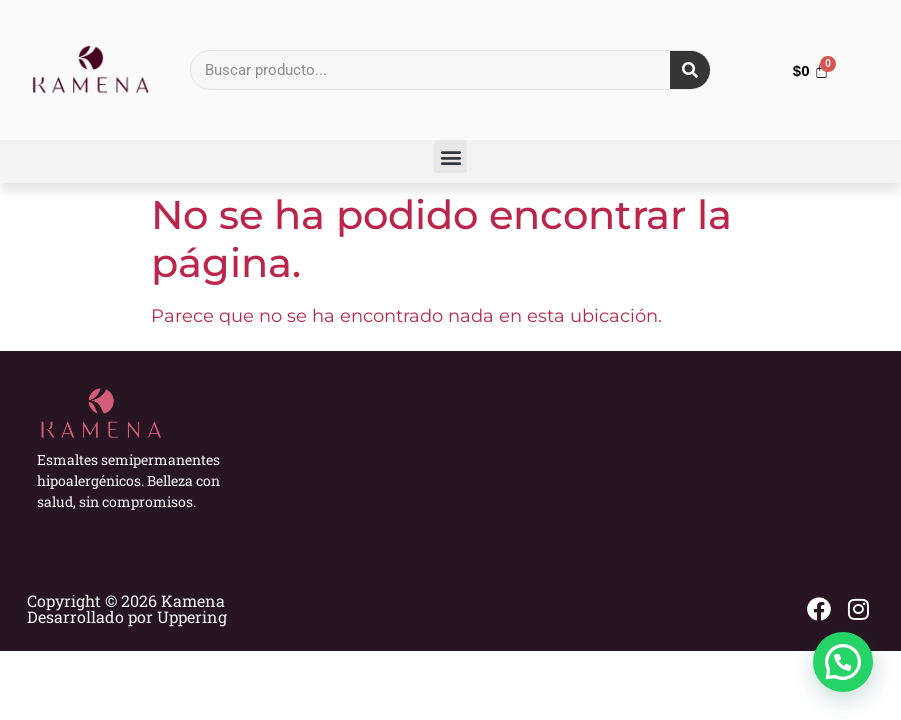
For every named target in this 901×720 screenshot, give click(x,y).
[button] (450, 156)
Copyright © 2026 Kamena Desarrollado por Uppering (127, 608)
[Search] (690, 70)
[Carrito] (811, 70)
